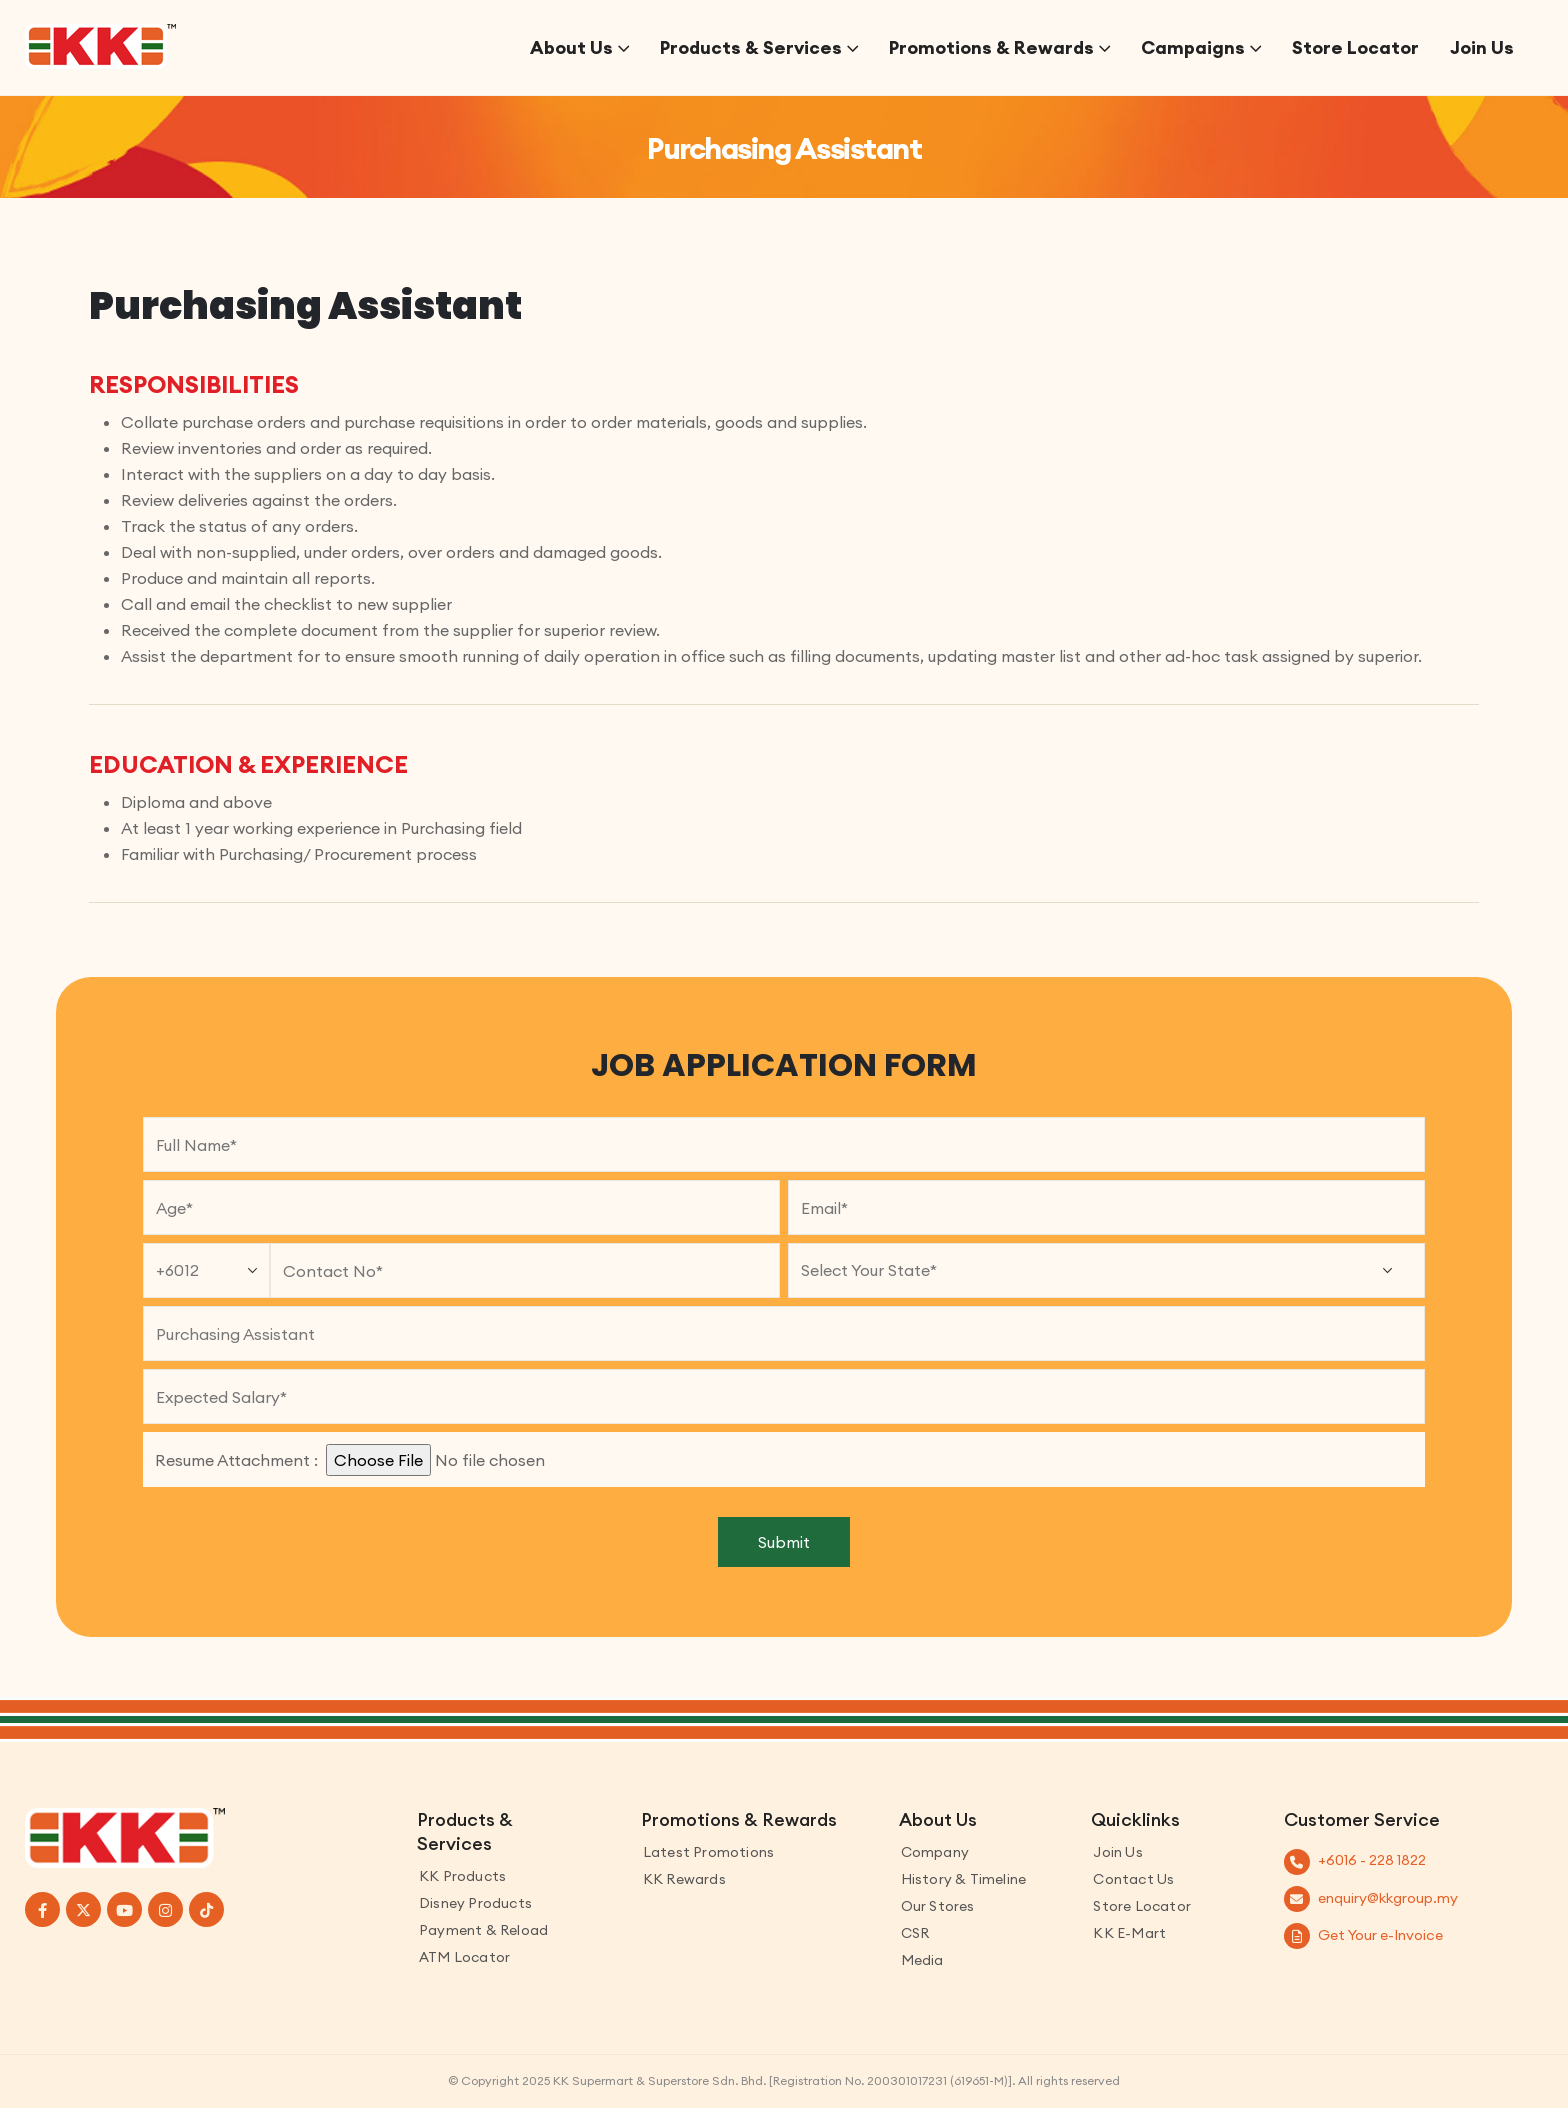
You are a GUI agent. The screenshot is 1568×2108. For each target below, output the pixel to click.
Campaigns (1193, 47)
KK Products (462, 1876)
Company (935, 1852)
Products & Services (751, 47)
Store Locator (1355, 47)
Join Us (1482, 47)
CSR (915, 1933)
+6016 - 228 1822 (1372, 1860)
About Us (571, 47)
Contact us (1133, 1879)
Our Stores (938, 1906)
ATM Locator (464, 1957)
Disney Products (475, 1903)
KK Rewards (684, 1879)
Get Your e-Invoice (1380, 1935)
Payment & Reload (483, 1930)
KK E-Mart (1129, 1933)
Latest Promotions (708, 1852)
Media (922, 1960)
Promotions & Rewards (991, 47)
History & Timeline (964, 1879)
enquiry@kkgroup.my (1388, 1898)
